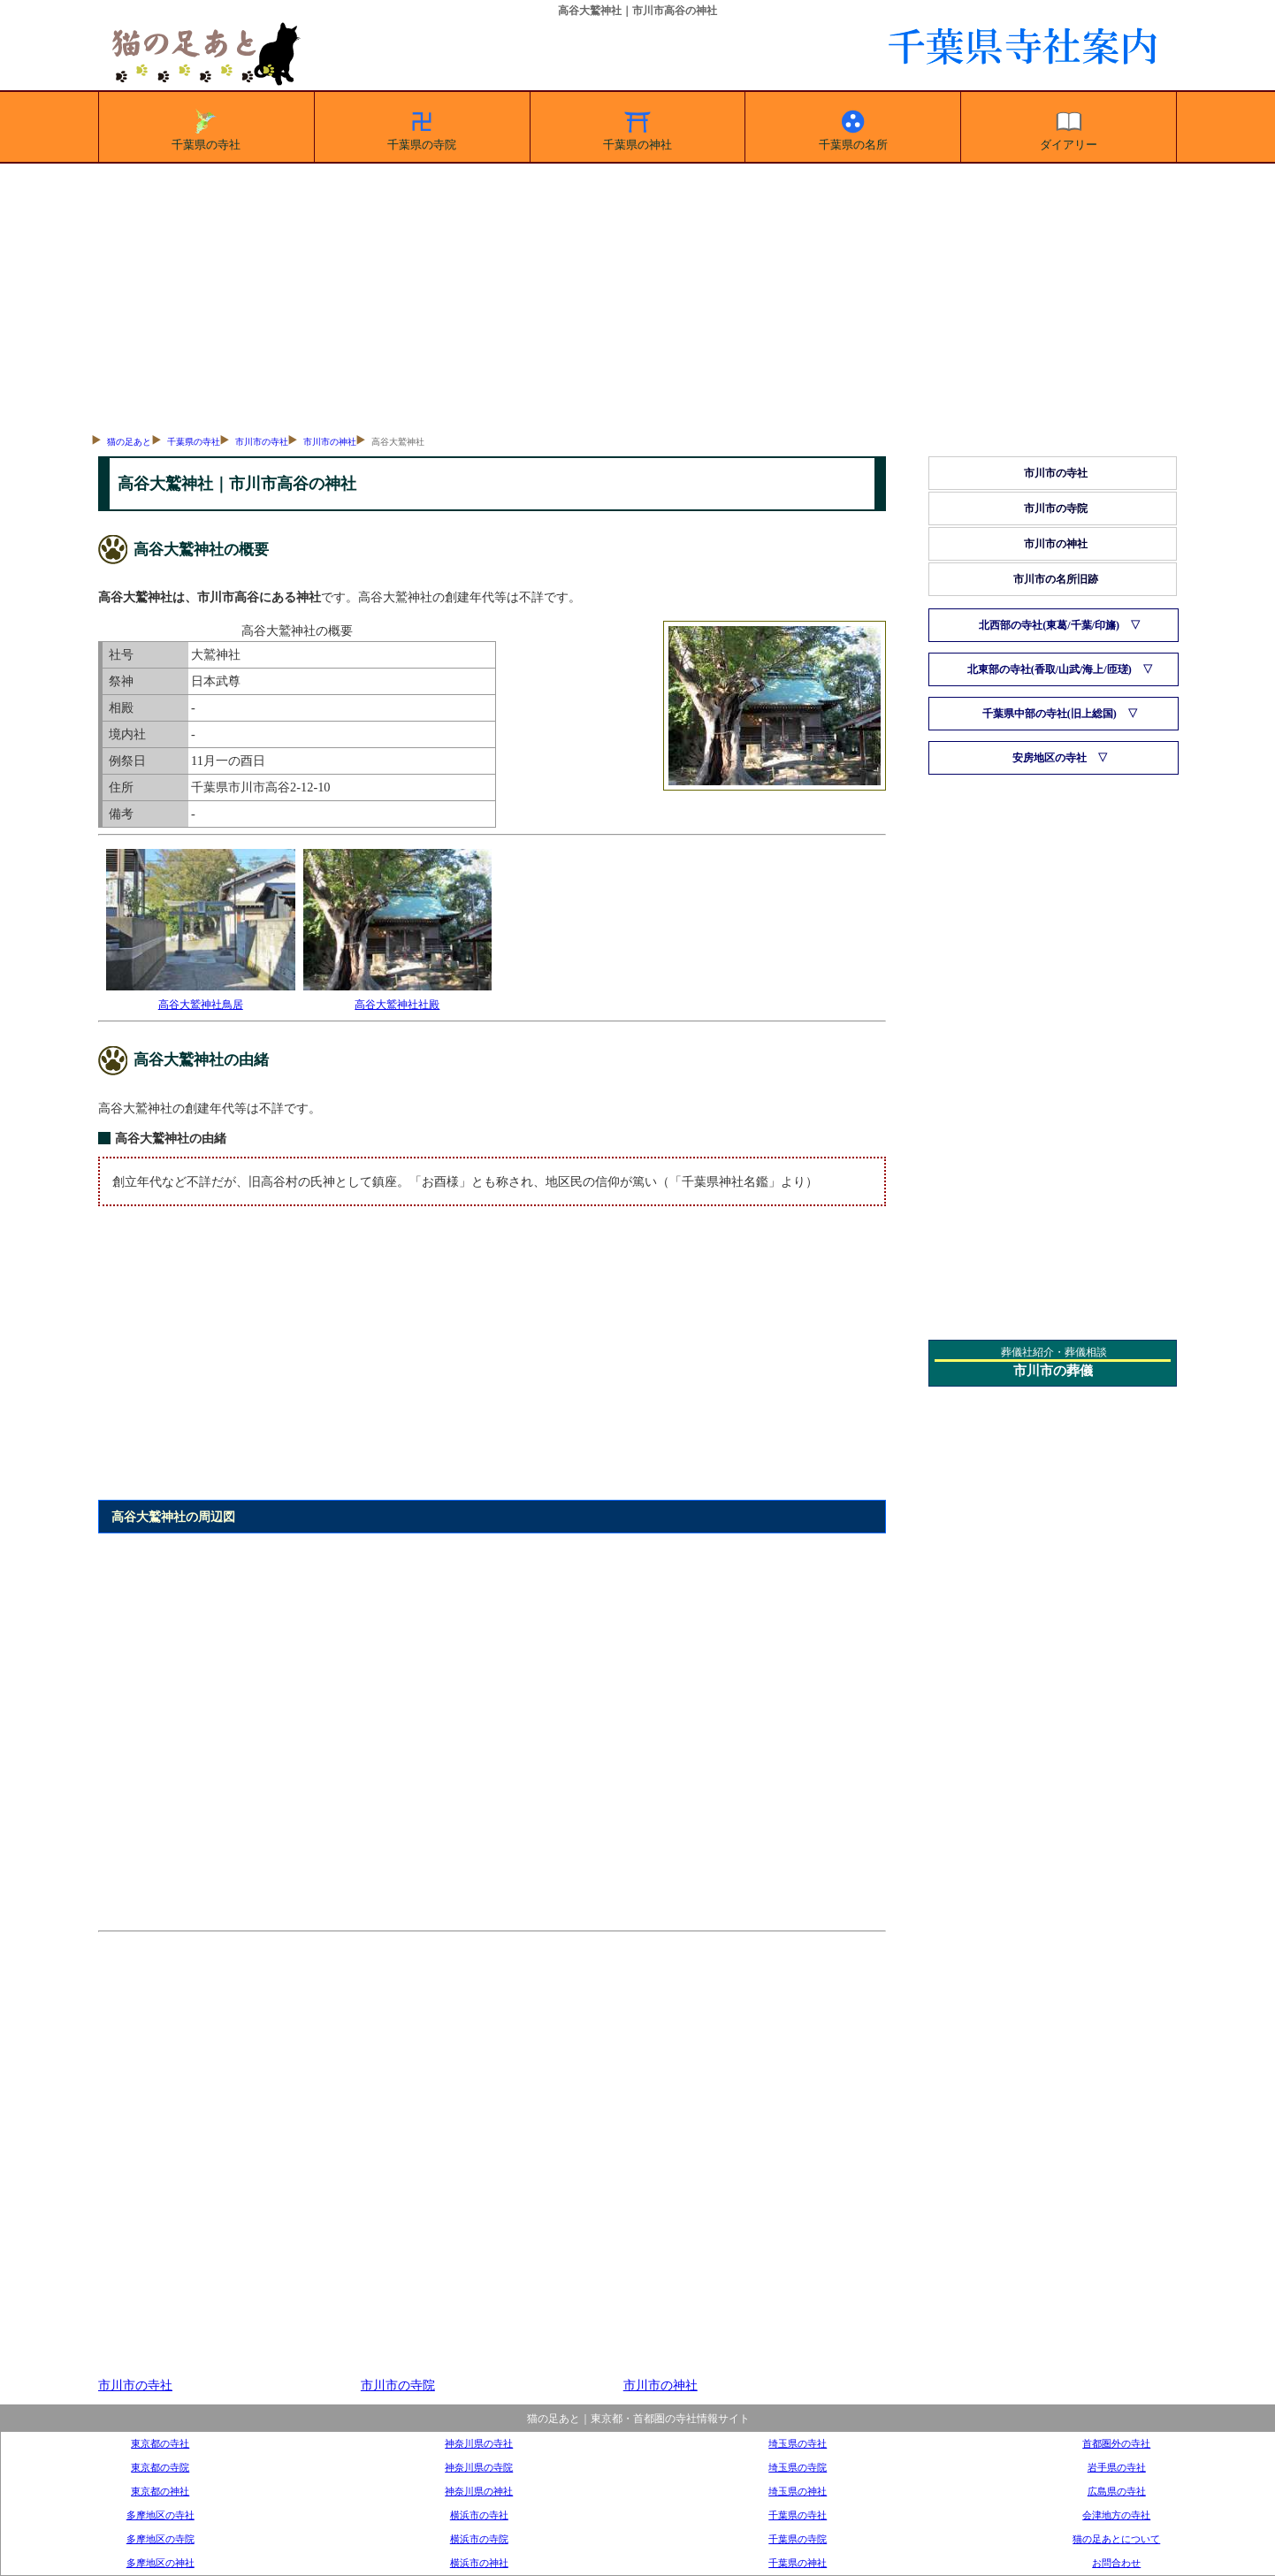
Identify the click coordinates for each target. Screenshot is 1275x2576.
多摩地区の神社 (160, 2562)
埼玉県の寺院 (797, 2467)
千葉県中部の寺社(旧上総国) (1049, 713)
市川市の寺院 (398, 2385)
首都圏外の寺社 (1116, 2443)
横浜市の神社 (479, 2562)
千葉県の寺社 (206, 127)
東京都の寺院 (160, 2467)
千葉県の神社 (637, 127)
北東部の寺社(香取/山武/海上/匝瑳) (1049, 669)
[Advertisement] (637, 296)
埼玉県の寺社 (797, 2443)
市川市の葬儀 (1053, 1371)
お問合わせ (1116, 2562)
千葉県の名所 (853, 127)
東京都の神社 (160, 2491)
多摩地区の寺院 (160, 2539)
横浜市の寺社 (479, 2515)
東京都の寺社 (160, 2443)
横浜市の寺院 (479, 2539)
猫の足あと (129, 442)
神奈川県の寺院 (479, 2467)
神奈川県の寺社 (479, 2443)
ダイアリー (1068, 127)
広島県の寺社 (1117, 2491)
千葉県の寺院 (421, 127)
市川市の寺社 (261, 442)
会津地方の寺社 (1116, 2515)
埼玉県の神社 (797, 2491)
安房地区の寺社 (1049, 758)
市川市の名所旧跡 (1055, 579)
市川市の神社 (329, 442)
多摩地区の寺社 (160, 2515)
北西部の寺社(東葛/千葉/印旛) (1049, 625)
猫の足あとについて (1116, 2539)
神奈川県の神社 (479, 2491)
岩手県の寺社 (1117, 2467)
